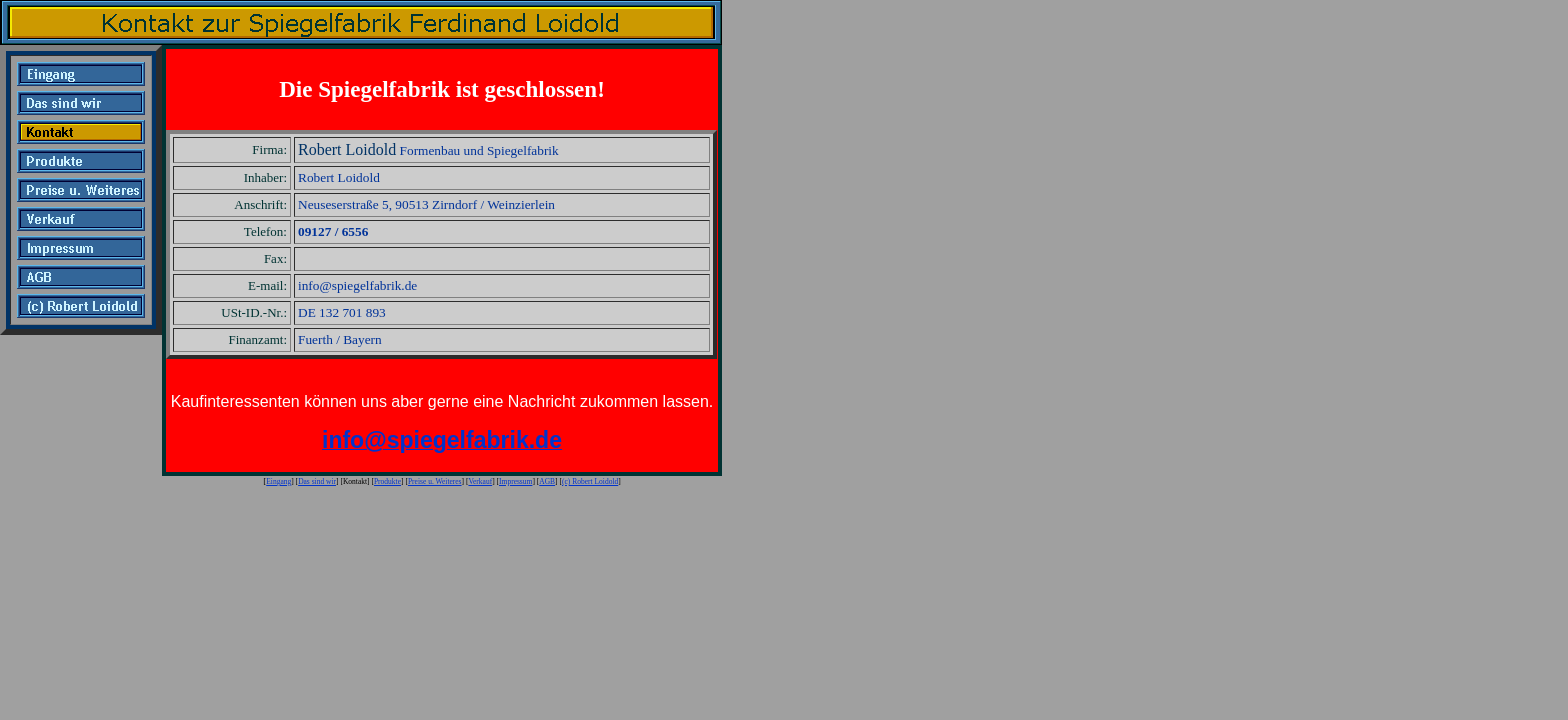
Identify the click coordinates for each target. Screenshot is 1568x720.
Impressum (515, 481)
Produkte (387, 481)
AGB (547, 481)
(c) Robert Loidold (590, 481)
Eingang (278, 481)
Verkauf (480, 481)
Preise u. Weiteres (435, 481)
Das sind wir (317, 481)
